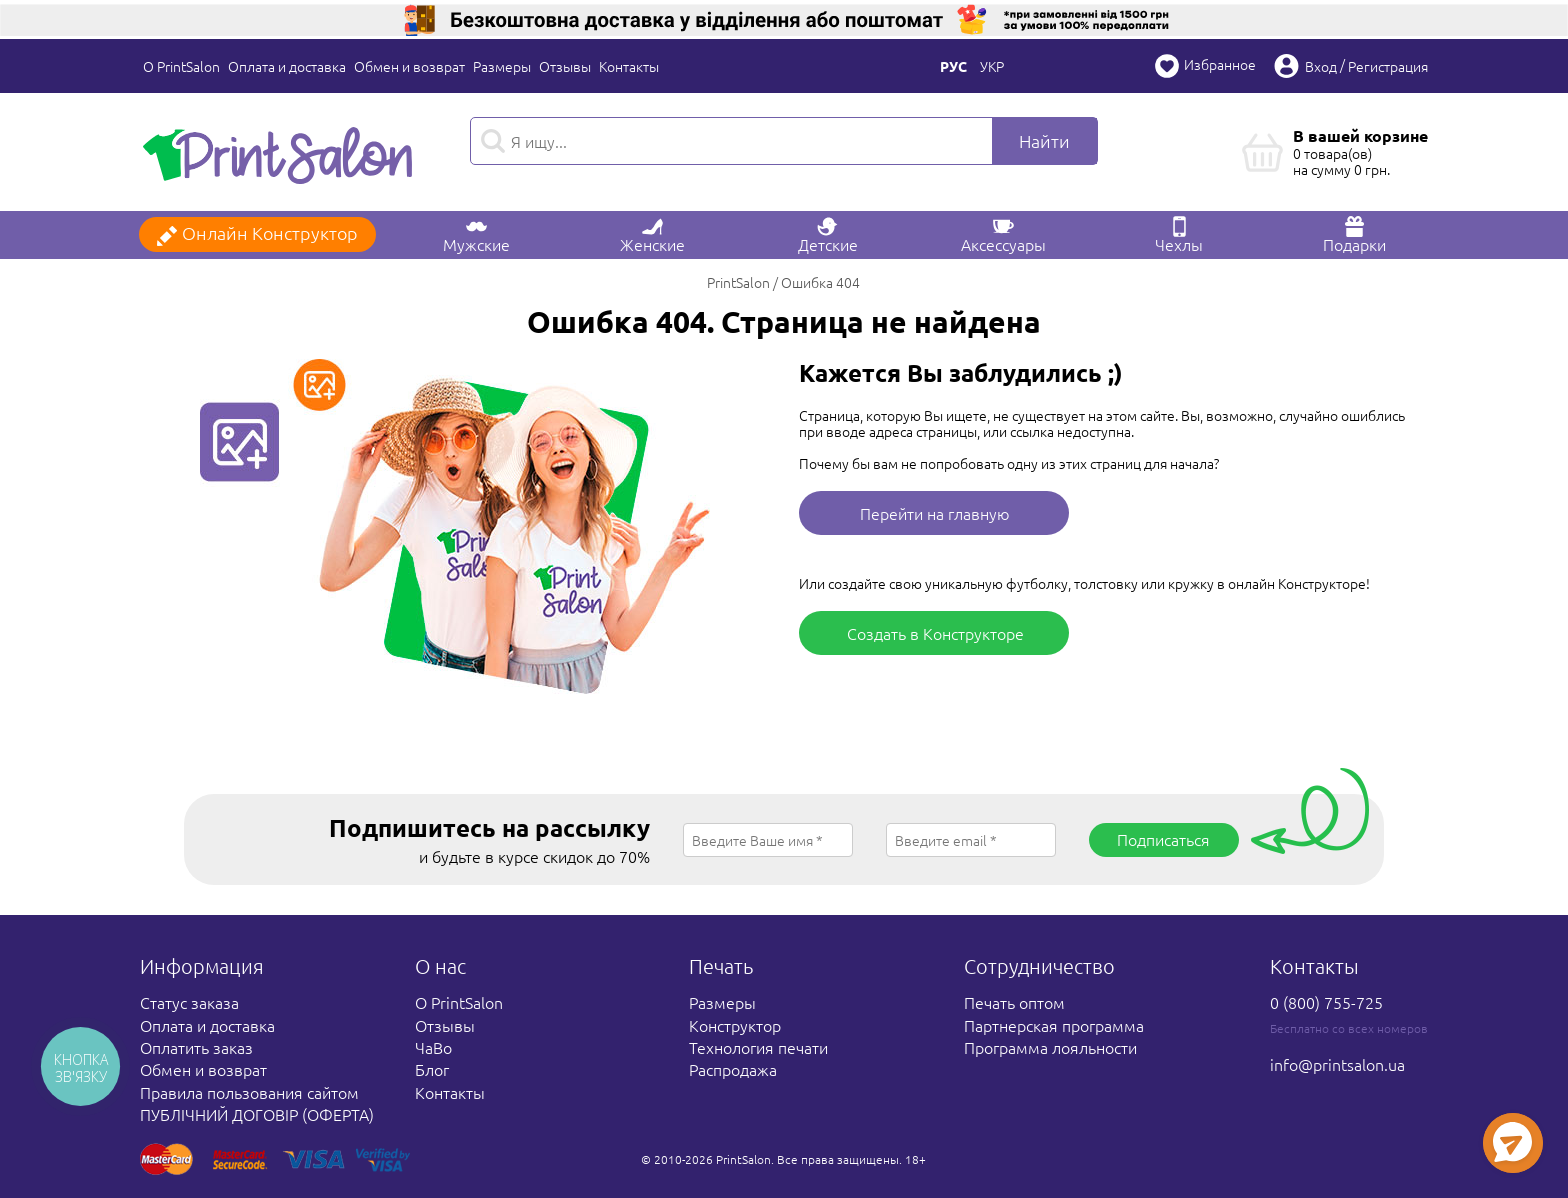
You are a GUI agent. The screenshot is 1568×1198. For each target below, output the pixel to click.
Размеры (502, 66)
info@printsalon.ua (1337, 1064)
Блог (432, 1069)
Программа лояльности (1050, 1047)
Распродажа (733, 1069)
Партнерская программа (1054, 1025)
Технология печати (758, 1047)
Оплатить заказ (196, 1047)
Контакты (629, 66)
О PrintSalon (181, 66)
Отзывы (565, 66)
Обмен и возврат (409, 66)
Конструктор (735, 1025)
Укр (992, 66)
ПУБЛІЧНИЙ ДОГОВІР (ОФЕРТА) (257, 1114)
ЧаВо (433, 1047)
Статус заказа (189, 1002)
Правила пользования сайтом (249, 1092)
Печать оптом (1014, 1002)
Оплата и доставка (287, 66)
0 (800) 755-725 (1326, 1002)
